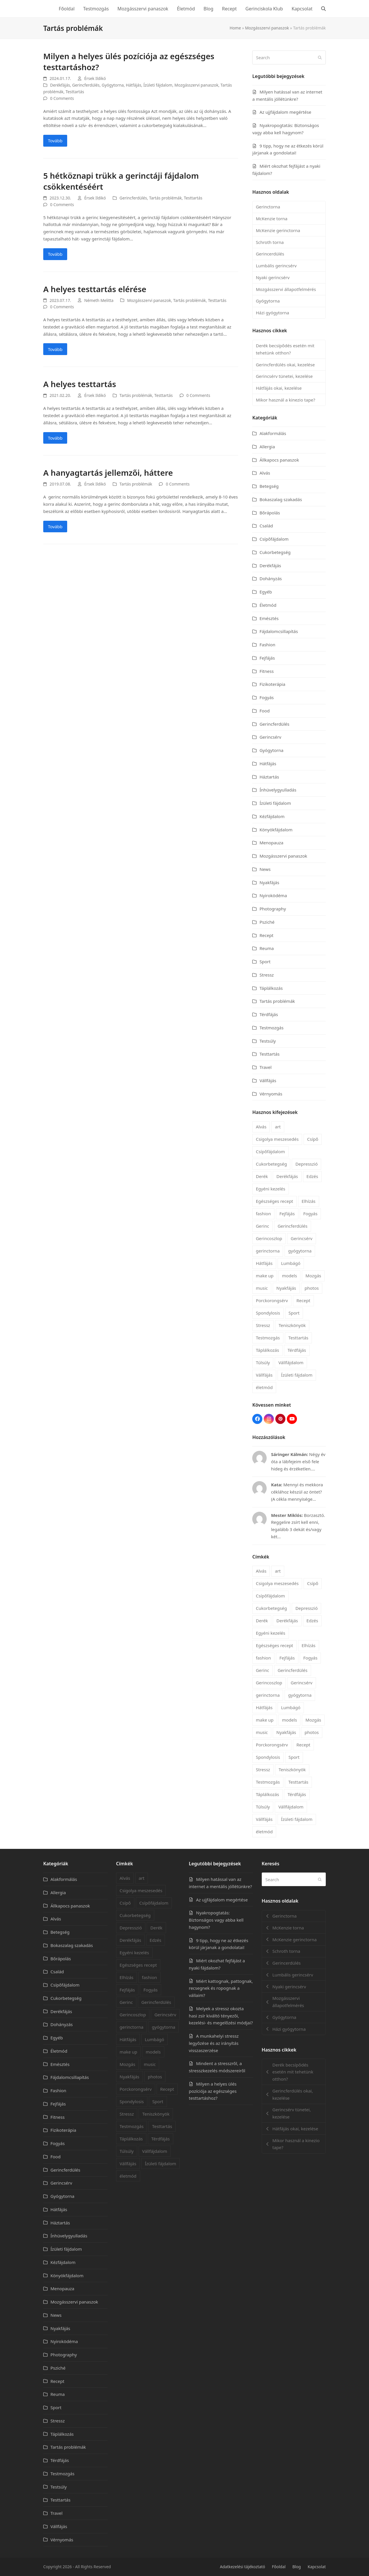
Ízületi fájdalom (157, 85)
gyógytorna (300, 1251)
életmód (264, 1387)
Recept (266, 935)
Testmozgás (271, 1028)
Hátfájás (133, 85)
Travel (265, 1067)
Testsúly (267, 1041)
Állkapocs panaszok (279, 460)
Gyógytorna (113, 85)
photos (312, 1288)
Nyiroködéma (273, 895)
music (262, 1288)
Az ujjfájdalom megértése (285, 112)
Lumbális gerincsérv (276, 265)
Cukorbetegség (275, 552)
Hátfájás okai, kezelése (279, 388)
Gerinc (262, 1226)
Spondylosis (268, 1313)
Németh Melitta (98, 300)
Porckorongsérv (272, 1300)
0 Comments (62, 98)
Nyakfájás (269, 882)
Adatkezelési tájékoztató (242, 2566)
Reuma (266, 948)
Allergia (267, 446)
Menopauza (271, 842)
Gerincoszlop (269, 1238)
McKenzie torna (271, 218)
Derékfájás (60, 85)
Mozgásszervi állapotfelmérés (286, 289)
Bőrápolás (269, 513)
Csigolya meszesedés (277, 1139)
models (289, 1275)
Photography (272, 909)
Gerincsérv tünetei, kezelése (284, 376)
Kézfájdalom (272, 816)
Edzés (312, 1176)
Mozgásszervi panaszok (267, 28)
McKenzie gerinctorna (278, 230)
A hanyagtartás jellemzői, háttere (108, 472)
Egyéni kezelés (270, 1189)
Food (264, 711)
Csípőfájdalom (274, 539)
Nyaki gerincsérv (272, 277)
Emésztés (268, 618)
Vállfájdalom (291, 1362)
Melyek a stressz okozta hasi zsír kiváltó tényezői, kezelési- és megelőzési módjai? (221, 2016)
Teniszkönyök (292, 1325)
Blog (296, 2566)
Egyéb (265, 592)
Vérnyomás (270, 1094)
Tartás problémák (165, 198)
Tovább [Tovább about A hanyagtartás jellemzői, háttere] (55, 526)
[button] (323, 8)
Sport (264, 961)
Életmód (267, 605)
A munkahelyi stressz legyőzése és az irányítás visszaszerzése (214, 2043)
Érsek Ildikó (95, 78)
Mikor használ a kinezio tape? (285, 400)
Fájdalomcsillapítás (278, 631)
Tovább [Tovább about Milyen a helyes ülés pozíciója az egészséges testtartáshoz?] (55, 140)
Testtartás (75, 91)
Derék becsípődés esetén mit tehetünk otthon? (285, 349)
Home (235, 28)
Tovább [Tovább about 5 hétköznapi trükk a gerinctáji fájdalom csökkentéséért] (55, 254)
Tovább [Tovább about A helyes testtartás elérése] (55, 349)
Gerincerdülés (270, 254)
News (265, 869)
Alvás (264, 473)
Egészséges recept (274, 1201)
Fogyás (266, 697)
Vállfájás (267, 1080)
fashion (263, 1213)
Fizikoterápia (272, 684)
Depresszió (306, 1164)
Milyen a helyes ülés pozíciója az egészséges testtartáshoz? (213, 2091)
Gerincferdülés (85, 85)
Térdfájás (268, 1014)
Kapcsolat (317, 2566)
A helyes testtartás (79, 383)
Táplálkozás (271, 988)
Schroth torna (270, 242)
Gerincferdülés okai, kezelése (285, 364)
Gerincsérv (270, 737)
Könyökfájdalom (275, 829)
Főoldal (278, 2566)
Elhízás (308, 1201)
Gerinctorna (268, 207)
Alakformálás (272, 433)
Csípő (312, 1139)
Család (266, 526)
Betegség (268, 486)
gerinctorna (268, 1251)
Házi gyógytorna (272, 313)
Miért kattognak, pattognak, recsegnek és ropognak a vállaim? (221, 1988)
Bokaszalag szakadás (280, 499)
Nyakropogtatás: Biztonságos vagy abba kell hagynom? (216, 1920)
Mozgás (313, 1275)
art (278, 1127)
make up (264, 1275)
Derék (262, 1176)
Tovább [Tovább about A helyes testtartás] (55, 438)
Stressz (266, 975)
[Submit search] (320, 57)
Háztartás (269, 777)
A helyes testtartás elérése (94, 288)
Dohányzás (270, 578)
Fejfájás (267, 658)
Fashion (267, 644)
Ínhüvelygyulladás (277, 790)
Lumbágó (290, 1263)
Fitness (266, 671)
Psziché (266, 922)
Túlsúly (263, 1362)
